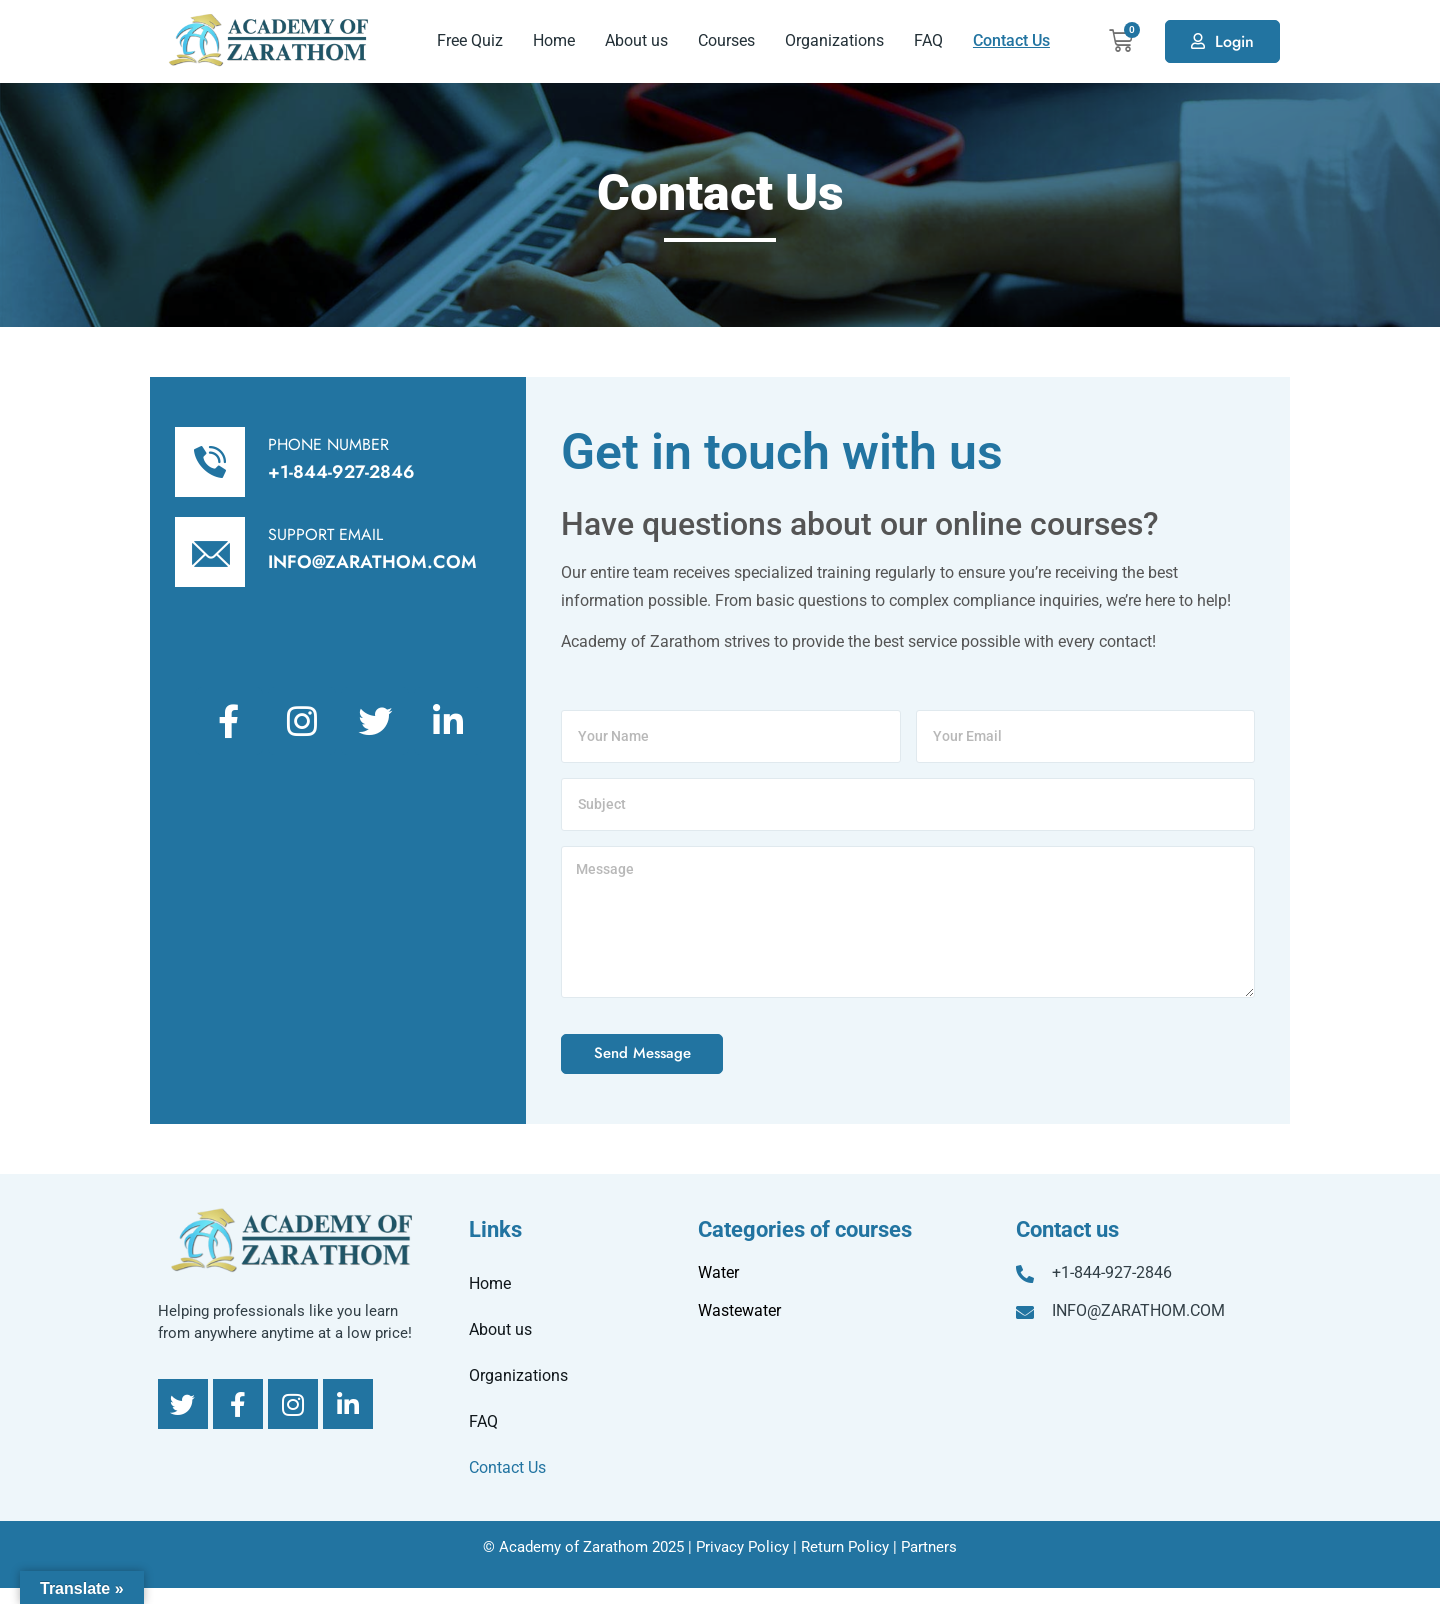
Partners (929, 1547)
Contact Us (1011, 40)
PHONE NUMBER (328, 444)
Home (554, 40)
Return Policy (845, 1547)
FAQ (928, 40)
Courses (726, 40)
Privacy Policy (742, 1547)
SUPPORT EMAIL (325, 534)
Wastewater (739, 1310)
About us (636, 40)
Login (1234, 41)
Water (718, 1272)
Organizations (834, 40)
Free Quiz (470, 40)
